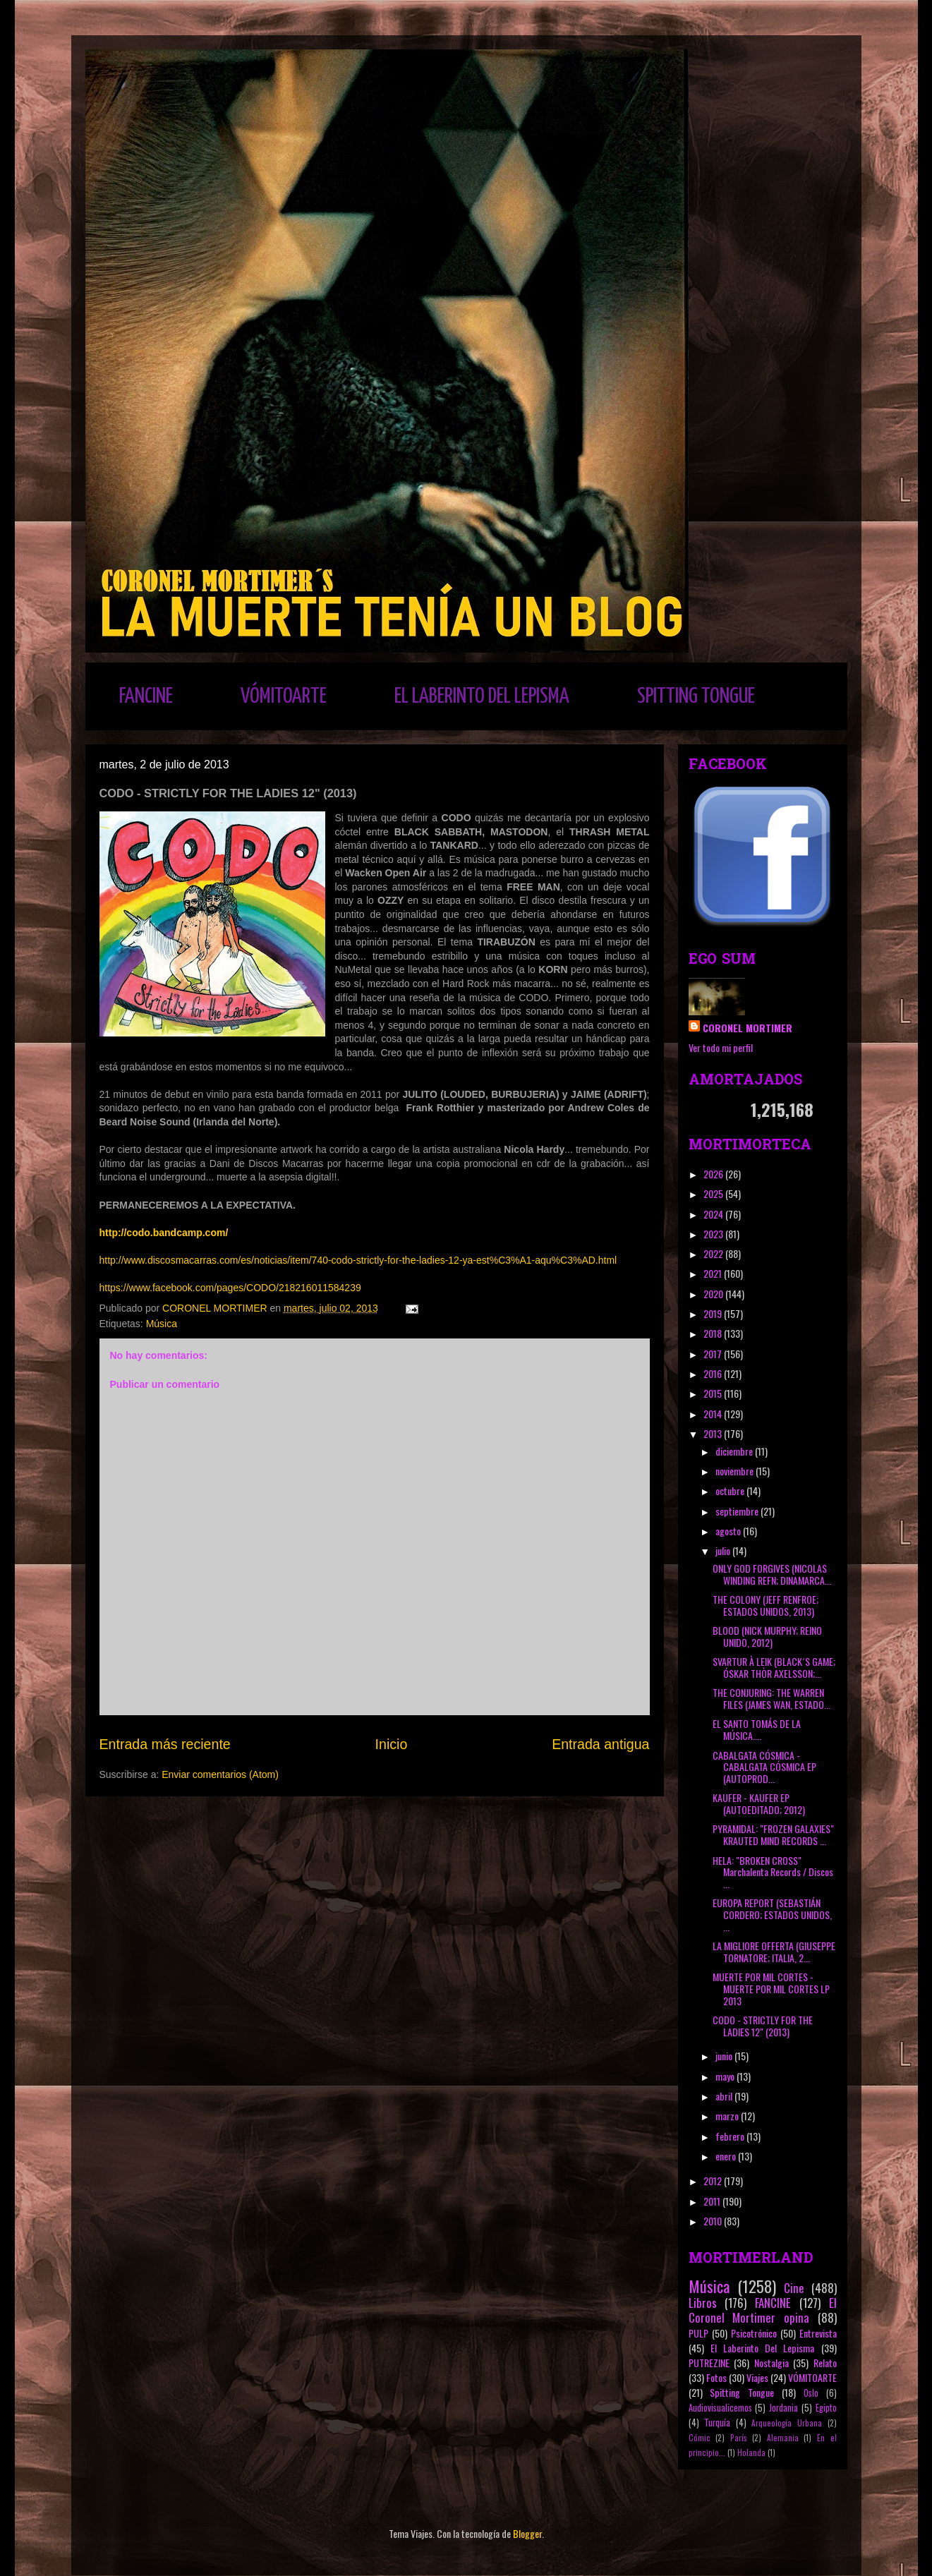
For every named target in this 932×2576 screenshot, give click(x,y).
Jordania (783, 2407)
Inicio (391, 1744)
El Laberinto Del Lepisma (762, 2347)
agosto (729, 1530)
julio (723, 1550)
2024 (714, 1214)
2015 (713, 1393)
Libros (703, 2302)
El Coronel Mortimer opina (763, 2310)
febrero (730, 2136)
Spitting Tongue (742, 2392)
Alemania (783, 2437)
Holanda (751, 2452)
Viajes (757, 2377)
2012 (713, 2180)
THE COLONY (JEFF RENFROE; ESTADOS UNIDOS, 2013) (765, 1605)
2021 (713, 1273)
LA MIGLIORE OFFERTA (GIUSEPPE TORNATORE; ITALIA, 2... (774, 1951)
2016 (713, 1373)
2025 (714, 1193)
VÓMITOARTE (284, 696)
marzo (728, 2115)
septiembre (738, 1511)
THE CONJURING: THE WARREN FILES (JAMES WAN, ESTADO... (771, 1698)
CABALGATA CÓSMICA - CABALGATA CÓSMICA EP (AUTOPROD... (764, 1767)
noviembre (735, 1470)
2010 (713, 2220)
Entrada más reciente (165, 1744)
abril (724, 2095)
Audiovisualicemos (720, 2407)
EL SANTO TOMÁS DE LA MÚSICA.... (757, 1729)
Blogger (527, 2533)
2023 (714, 1233)
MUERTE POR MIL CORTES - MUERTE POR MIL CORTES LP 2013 (771, 1988)
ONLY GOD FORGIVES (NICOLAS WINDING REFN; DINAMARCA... (772, 1574)
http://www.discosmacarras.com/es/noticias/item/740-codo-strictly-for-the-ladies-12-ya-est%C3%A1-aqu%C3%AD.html (358, 1260)
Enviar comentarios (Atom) (220, 1774)
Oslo (811, 2393)
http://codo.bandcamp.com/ (164, 1232)
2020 (714, 1293)
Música (161, 1323)
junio (724, 2055)
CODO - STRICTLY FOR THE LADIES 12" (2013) (763, 2025)
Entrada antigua (600, 1744)
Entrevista (818, 2333)
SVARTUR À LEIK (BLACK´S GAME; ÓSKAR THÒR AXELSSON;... (774, 1667)
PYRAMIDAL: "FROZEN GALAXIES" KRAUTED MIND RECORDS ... (773, 1834)
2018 (713, 1333)
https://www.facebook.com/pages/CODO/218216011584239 (230, 1287)
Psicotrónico (754, 2333)
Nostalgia (771, 2362)
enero (726, 2155)
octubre (730, 1490)
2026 (714, 1173)
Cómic (699, 2437)
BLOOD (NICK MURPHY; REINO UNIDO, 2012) (767, 1636)
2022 (714, 1253)
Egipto (826, 2407)
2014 (713, 1413)
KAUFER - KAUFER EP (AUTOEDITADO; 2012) (759, 1803)
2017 (713, 1353)
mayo (726, 2076)
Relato (825, 2362)
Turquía (717, 2422)
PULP (698, 2333)
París (738, 2437)
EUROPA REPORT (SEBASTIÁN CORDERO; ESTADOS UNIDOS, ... (772, 1914)
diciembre (735, 1451)
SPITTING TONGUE (696, 696)
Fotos (716, 2377)
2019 (713, 1313)
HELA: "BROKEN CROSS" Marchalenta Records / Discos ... (773, 1872)
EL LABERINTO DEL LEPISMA (481, 696)
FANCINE (146, 696)
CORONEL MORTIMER (747, 1027)
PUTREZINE (709, 2362)
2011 (712, 2201)
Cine (794, 2288)
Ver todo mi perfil (721, 1047)
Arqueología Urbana (786, 2423)
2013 (713, 1433)
